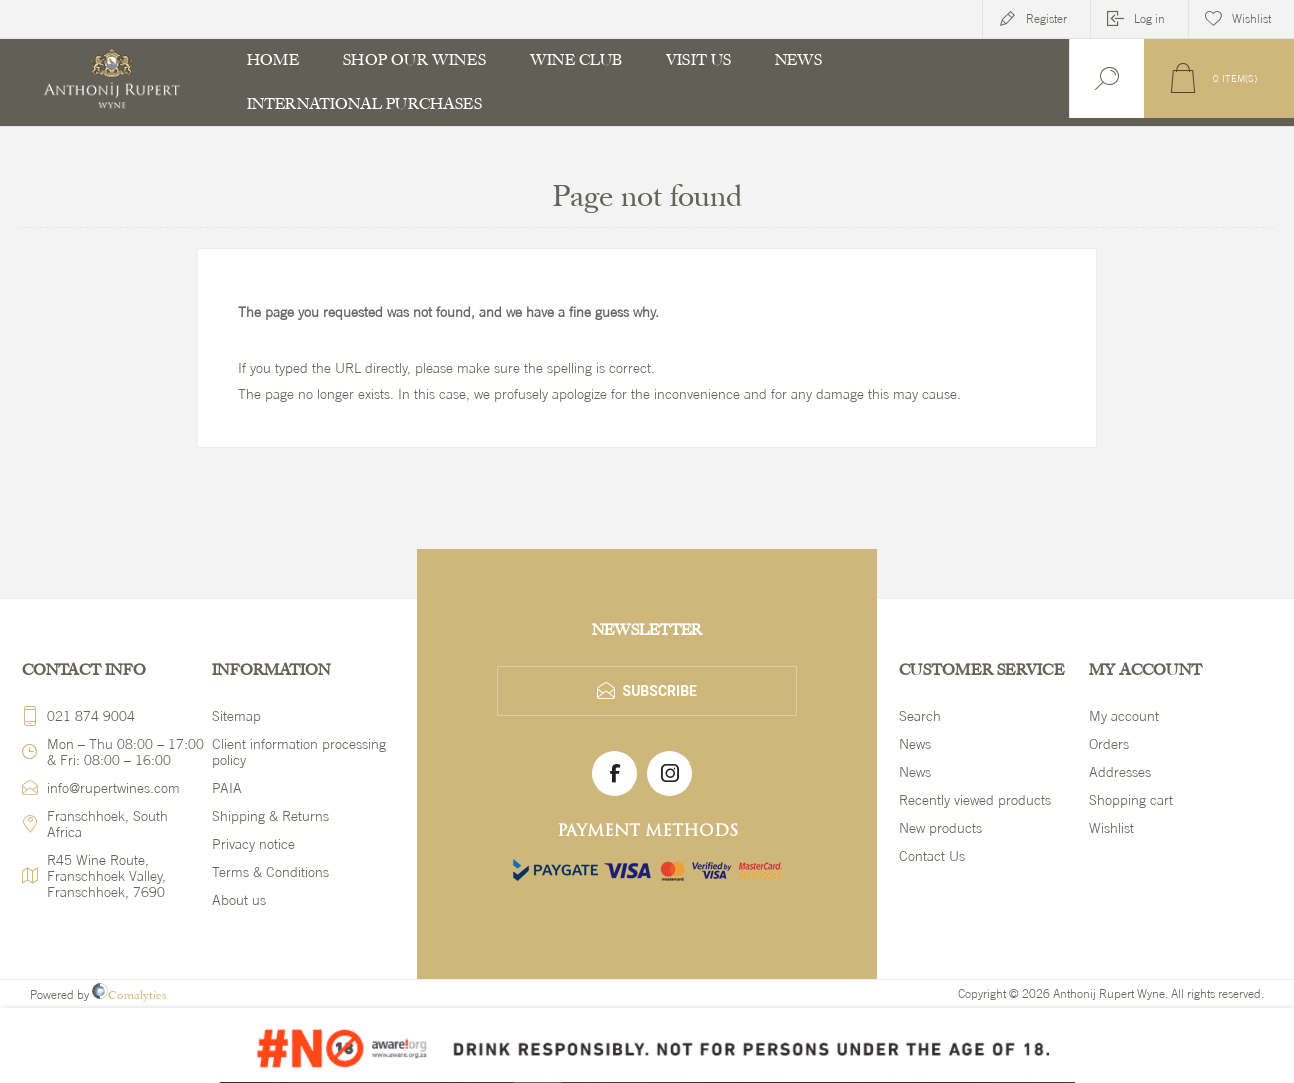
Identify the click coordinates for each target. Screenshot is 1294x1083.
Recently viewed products (975, 800)
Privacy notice (253, 844)
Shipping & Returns (270, 816)
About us (239, 900)
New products (940, 828)
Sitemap (236, 716)
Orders (1109, 744)
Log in (1149, 19)
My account (1124, 716)
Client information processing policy (299, 752)
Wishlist (1111, 828)
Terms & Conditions (270, 872)
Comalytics (129, 995)
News (915, 744)
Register (1046, 19)
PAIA (227, 788)
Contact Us (932, 856)
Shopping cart (1131, 800)
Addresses (1120, 772)
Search (920, 716)
